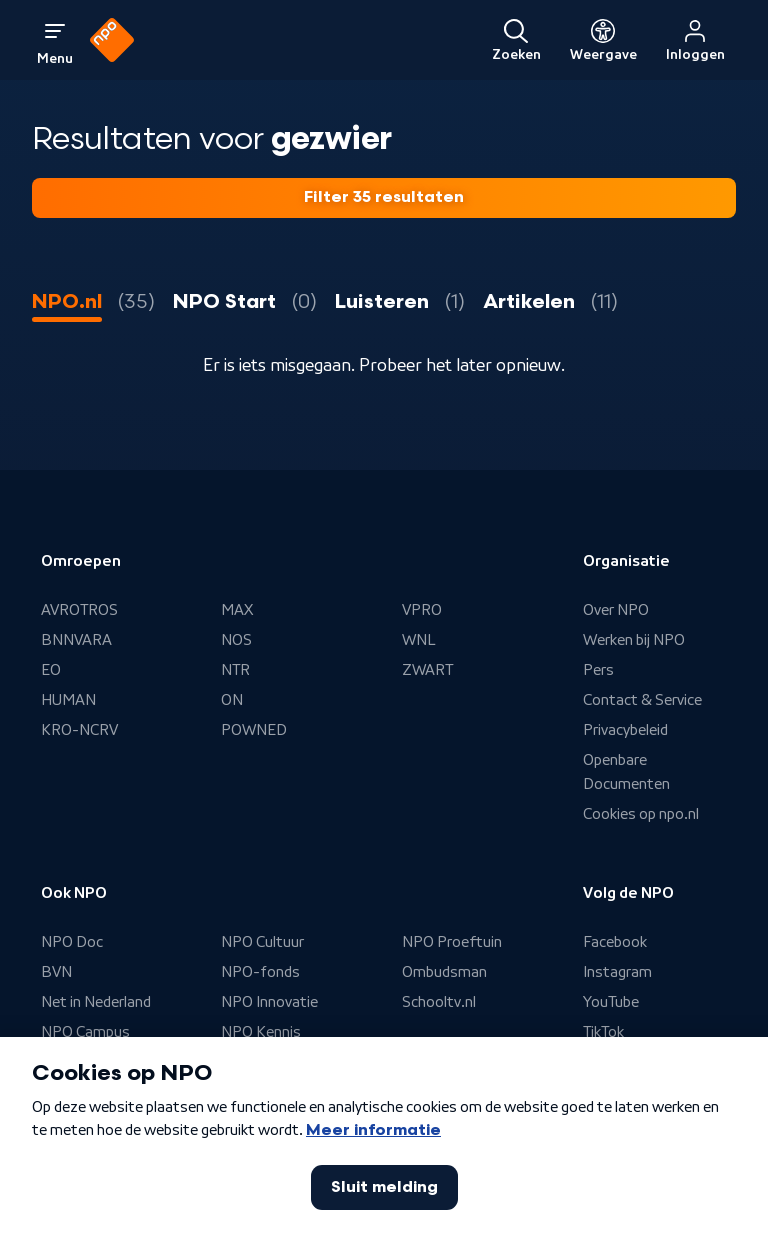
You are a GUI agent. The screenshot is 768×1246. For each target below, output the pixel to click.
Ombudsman (444, 972)
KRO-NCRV (79, 730)
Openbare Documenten (626, 772)
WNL (419, 640)
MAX (237, 610)
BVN (56, 972)
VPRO (422, 610)
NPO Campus (85, 1032)
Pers (598, 670)
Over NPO (616, 610)
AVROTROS (79, 610)
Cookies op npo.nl (641, 814)
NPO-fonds (260, 972)
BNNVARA (76, 640)
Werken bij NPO (634, 640)
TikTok (603, 1032)
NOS (236, 640)
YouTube (611, 1002)
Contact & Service (642, 700)
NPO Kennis (261, 1032)
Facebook (615, 942)
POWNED (254, 730)
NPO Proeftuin (452, 942)
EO (51, 670)
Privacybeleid (625, 730)
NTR (235, 670)
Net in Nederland (96, 1002)
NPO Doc (72, 942)
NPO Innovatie (269, 1002)
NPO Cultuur (262, 942)
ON (232, 700)
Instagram (617, 972)
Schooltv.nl (439, 1002)
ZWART (427, 670)
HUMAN (68, 700)
